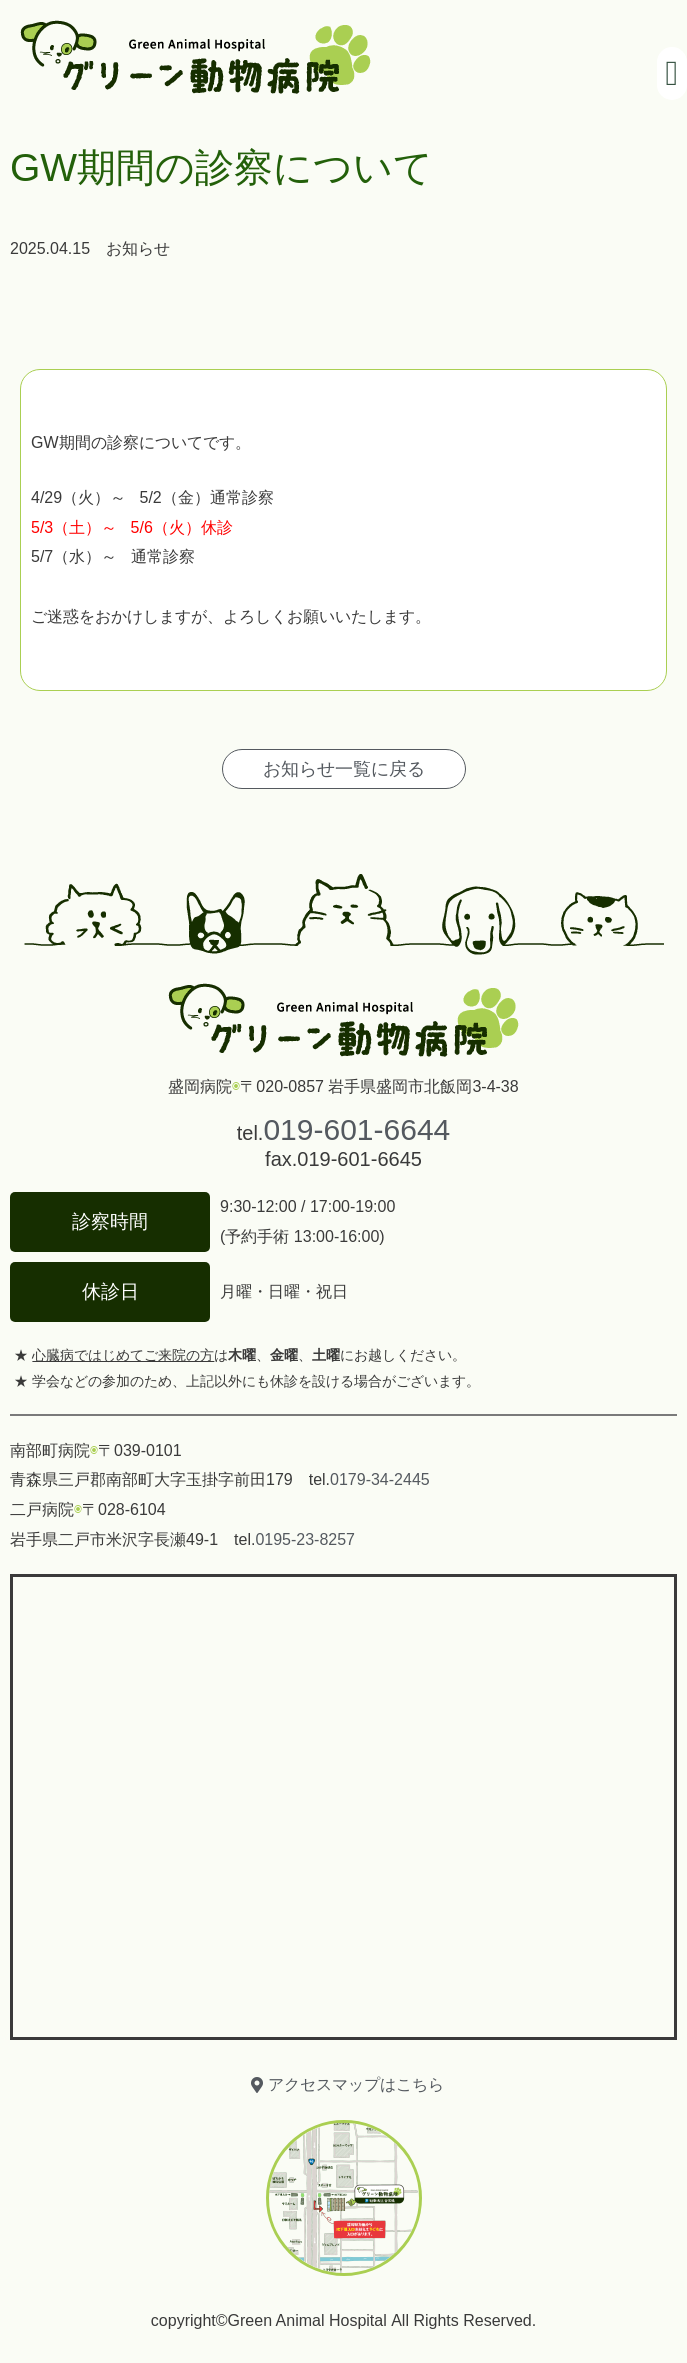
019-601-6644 (356, 1129)
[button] (672, 73)
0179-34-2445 (380, 1479)
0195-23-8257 (305, 1539)
